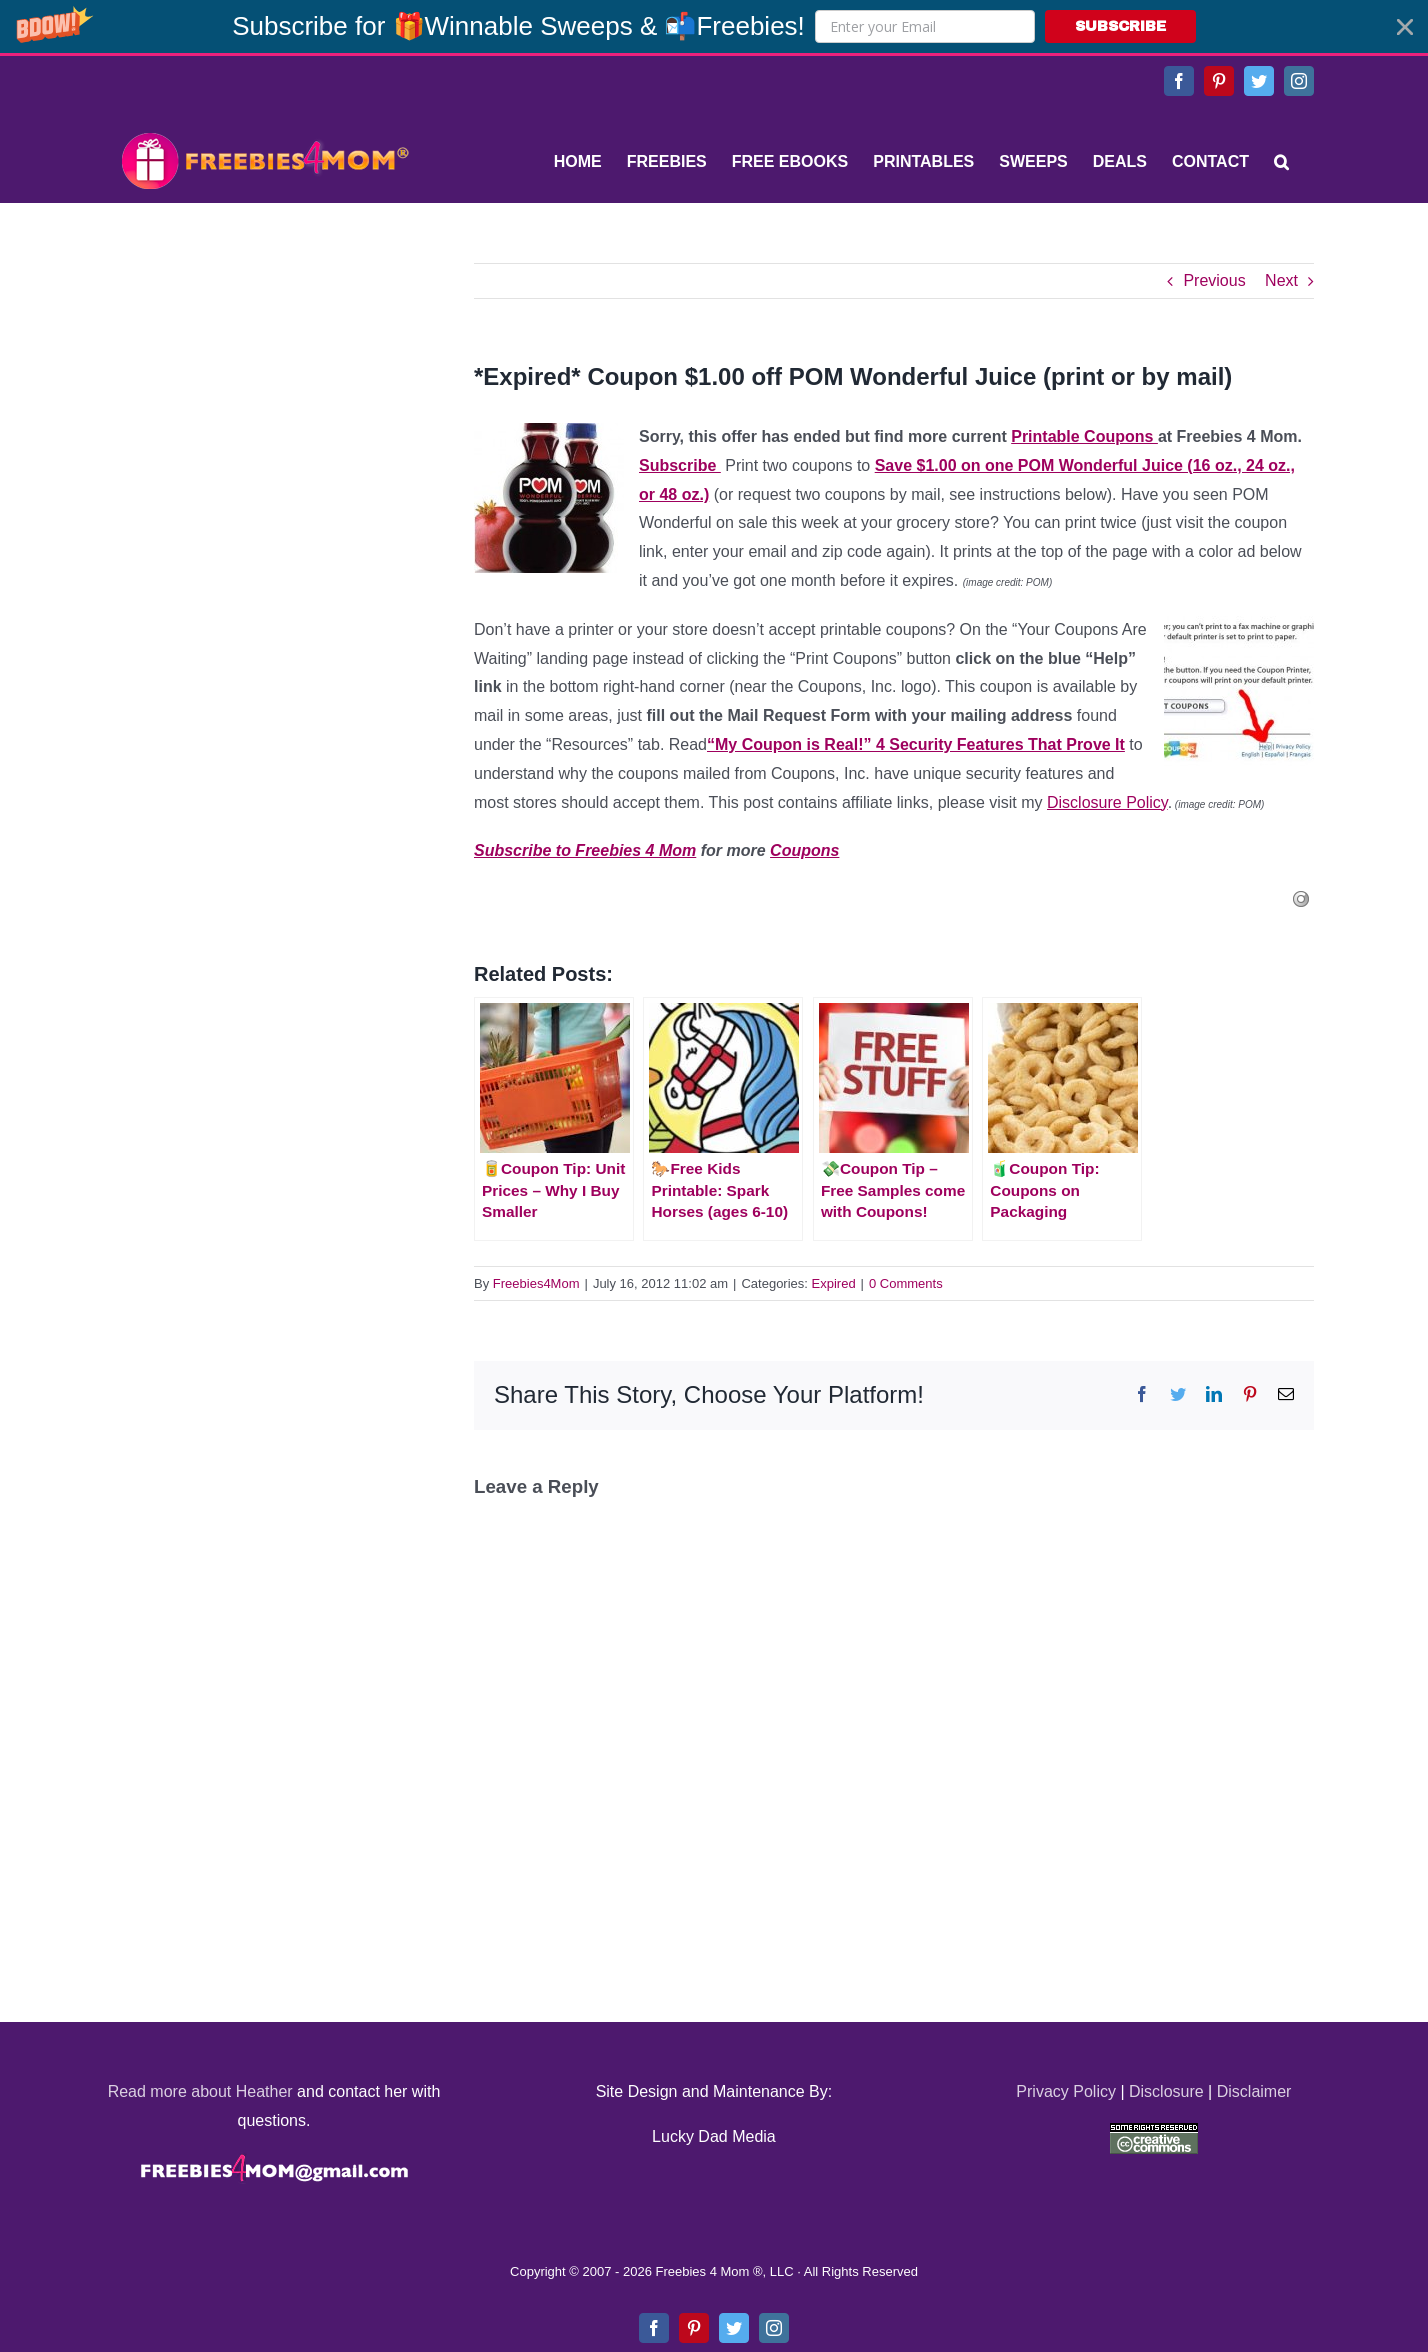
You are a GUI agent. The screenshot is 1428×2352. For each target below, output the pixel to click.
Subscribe (680, 465)
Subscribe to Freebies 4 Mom (585, 850)
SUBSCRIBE (1120, 26)
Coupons (804, 850)
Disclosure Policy (1107, 802)
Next (1281, 280)
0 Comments (906, 1283)
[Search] (1281, 162)
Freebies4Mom (536, 1283)
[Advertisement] (264, 388)
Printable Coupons (1084, 436)
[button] (714, 26)
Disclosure (1166, 2091)
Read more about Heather (200, 2091)
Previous (1214, 280)
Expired (834, 1283)
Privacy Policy (1066, 2091)
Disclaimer (1254, 2091)
